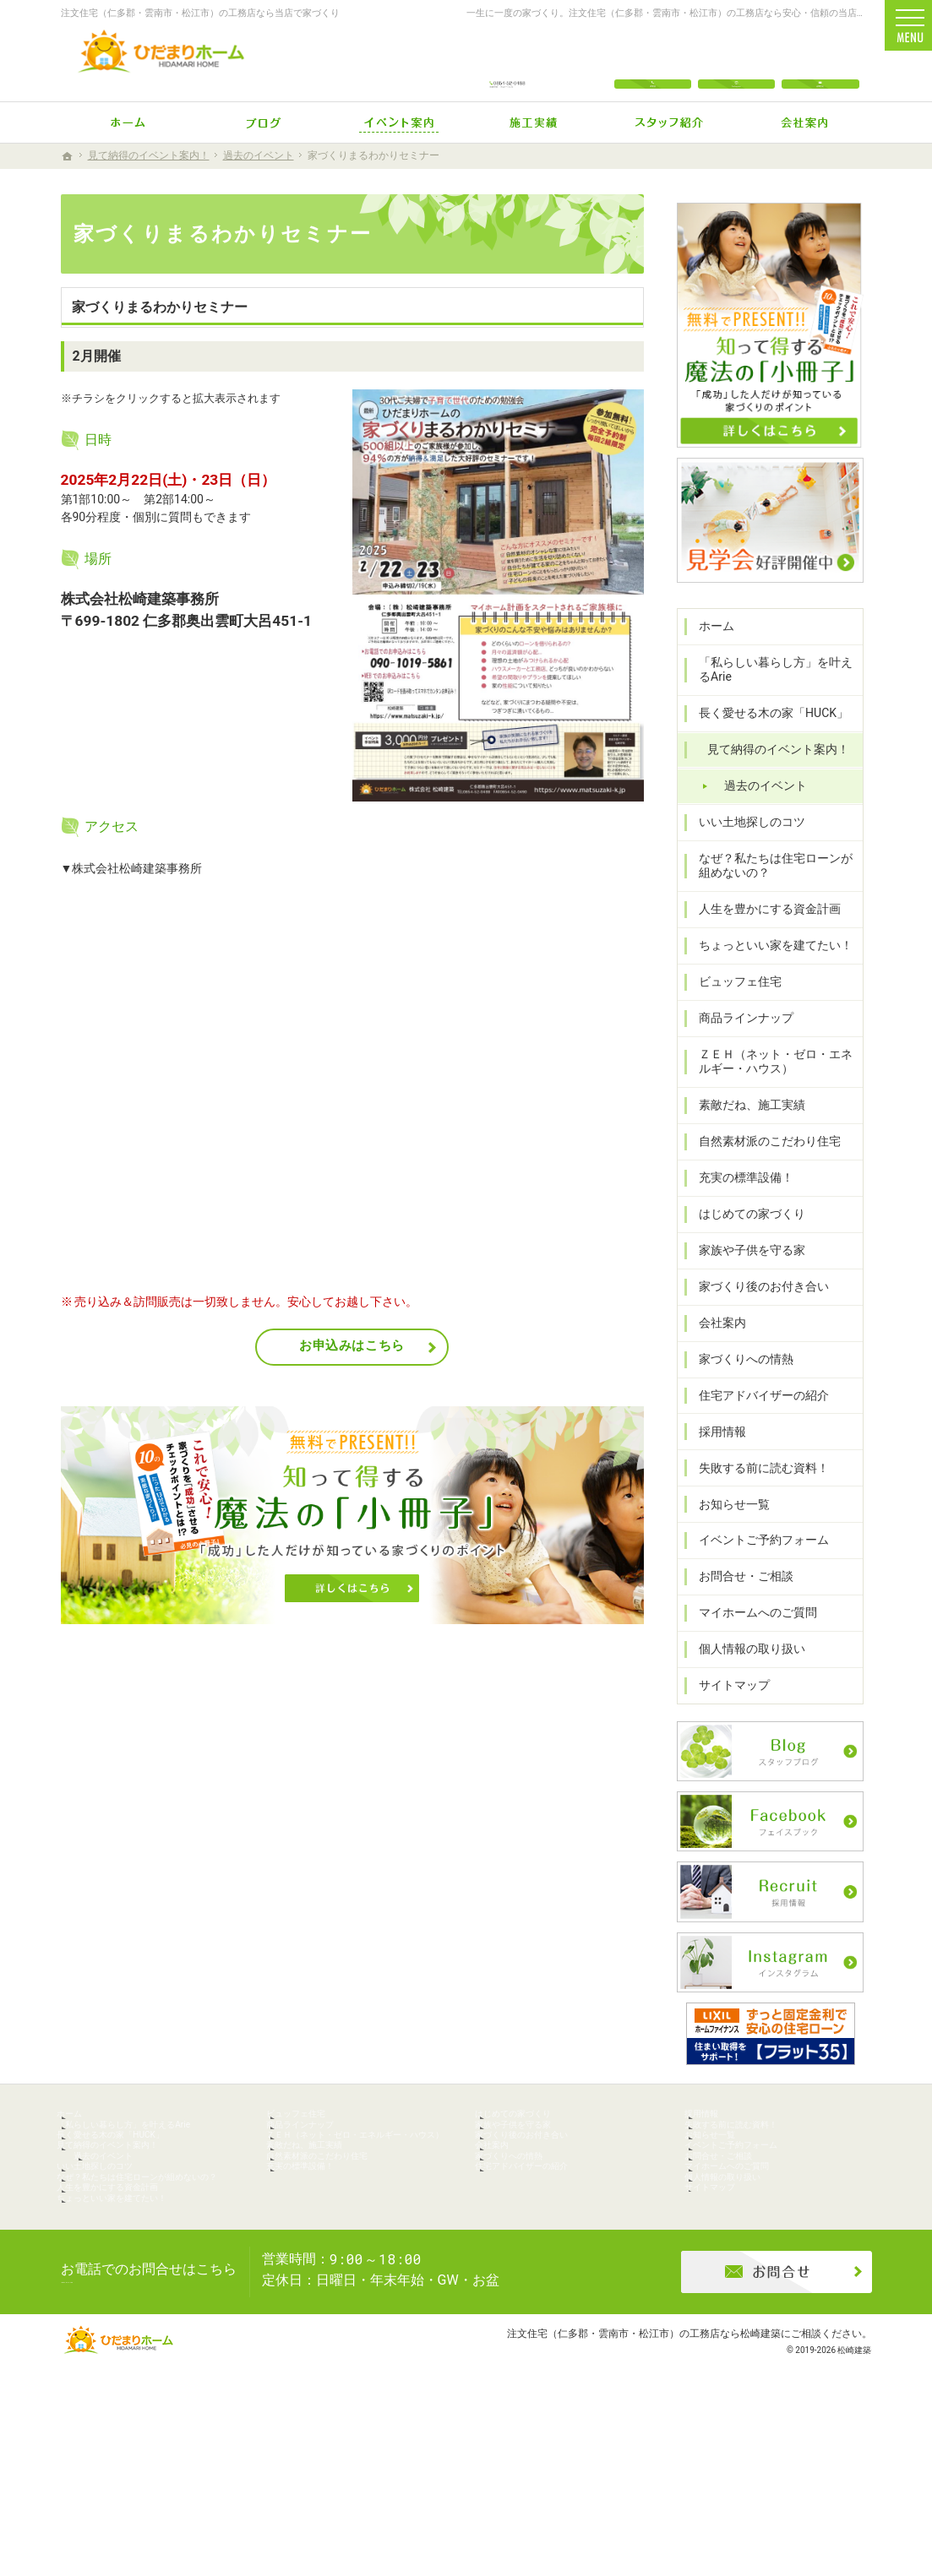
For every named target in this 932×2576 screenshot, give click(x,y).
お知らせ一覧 (726, 1528)
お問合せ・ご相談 (738, 1600)
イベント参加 (911, 1195)
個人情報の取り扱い (744, 1673)
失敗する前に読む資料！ (756, 1491)
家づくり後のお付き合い (756, 1310)
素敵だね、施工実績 (744, 1129)
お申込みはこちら (352, 1345)
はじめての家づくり (744, 1238)
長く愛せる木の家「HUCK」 (766, 737)
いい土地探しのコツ (744, 845)
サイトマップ (726, 1709)
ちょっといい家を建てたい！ (768, 969)
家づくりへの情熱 (738, 1382)
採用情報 (715, 1455)
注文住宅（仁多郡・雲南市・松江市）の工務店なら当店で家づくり (200, 13)
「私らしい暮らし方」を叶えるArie (774, 693)
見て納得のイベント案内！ (771, 773)
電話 (652, 61)
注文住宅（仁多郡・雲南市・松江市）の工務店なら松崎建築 (644, 2495)
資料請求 (911, 1064)
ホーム (709, 649)
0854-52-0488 (507, 61)
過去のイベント (758, 809)
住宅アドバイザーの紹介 (756, 1419)
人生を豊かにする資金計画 (762, 933)
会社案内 (715, 1346)
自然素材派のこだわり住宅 (762, 1165)
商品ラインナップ (738, 1042)
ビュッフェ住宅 (732, 1006)
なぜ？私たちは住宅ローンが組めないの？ (774, 889)
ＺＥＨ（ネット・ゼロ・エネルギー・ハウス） (774, 1085)
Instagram (736, 61)
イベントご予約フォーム (756, 1564)
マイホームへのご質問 (750, 1637)
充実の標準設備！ (738, 1202)
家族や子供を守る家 (744, 1274)
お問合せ (820, 61)
